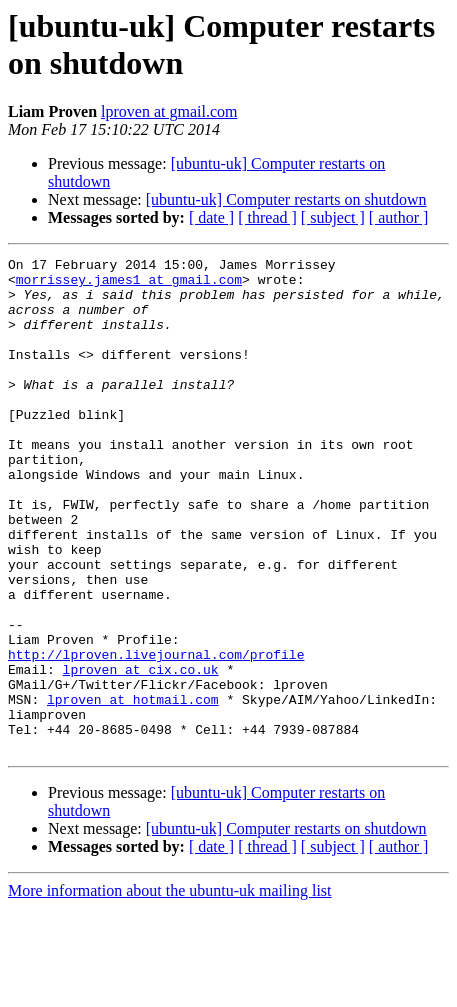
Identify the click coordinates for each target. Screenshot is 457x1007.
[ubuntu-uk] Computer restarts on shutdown (286, 199)
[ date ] (211, 217)
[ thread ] (267, 217)
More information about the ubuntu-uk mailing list (170, 989)
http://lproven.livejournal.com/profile (156, 735)
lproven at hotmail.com (133, 789)
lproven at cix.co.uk (141, 753)
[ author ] (399, 217)
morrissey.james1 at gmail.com (129, 285)
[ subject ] (333, 217)
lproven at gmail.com (169, 111)
